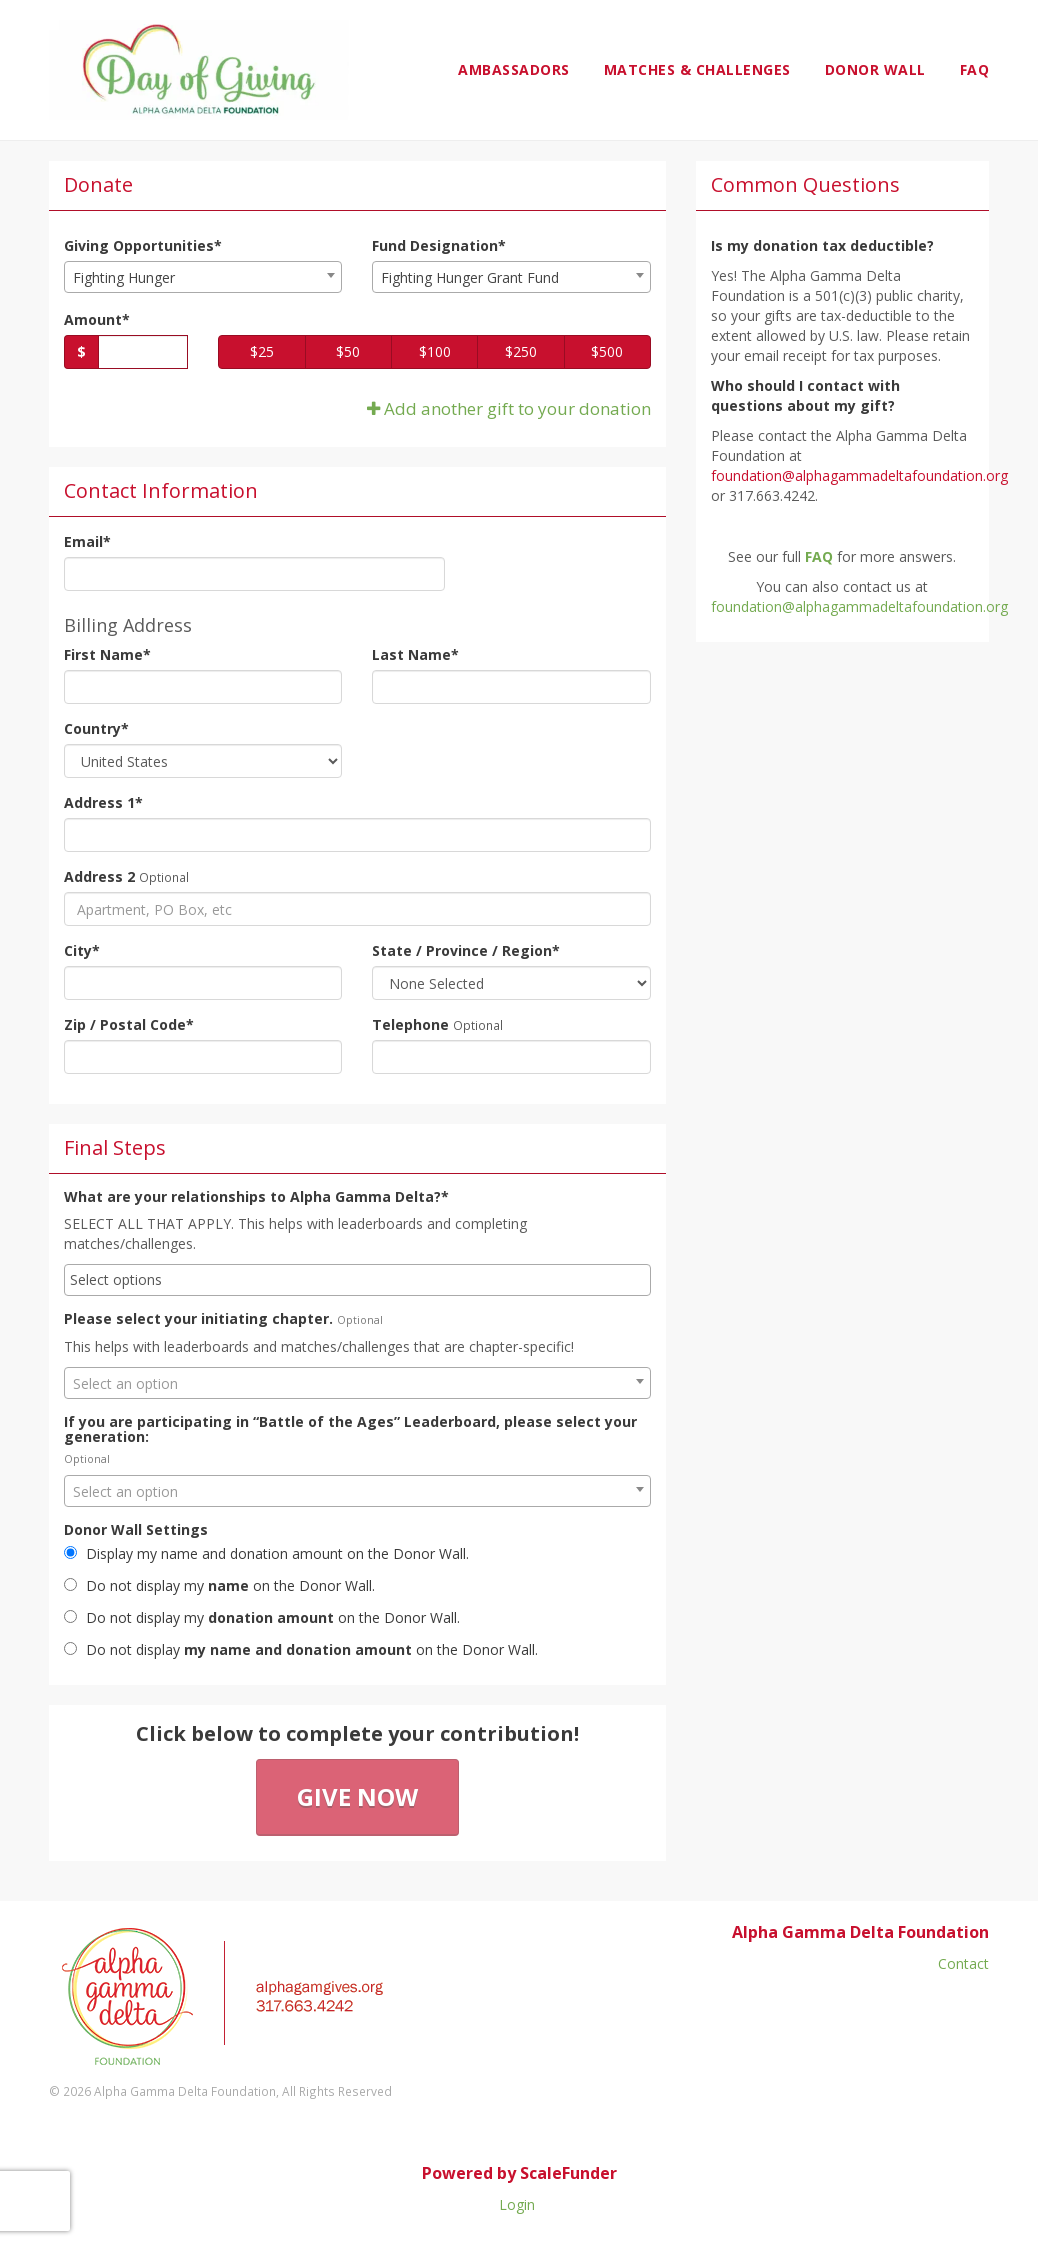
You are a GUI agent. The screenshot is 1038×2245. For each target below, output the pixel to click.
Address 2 (99, 876)
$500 (607, 351)
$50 (348, 351)
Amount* (97, 319)
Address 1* (103, 802)
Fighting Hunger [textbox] (124, 277)
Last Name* (415, 654)
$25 (262, 351)
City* (82, 950)
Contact (963, 1963)
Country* (96, 728)
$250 (521, 351)
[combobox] (203, 277)
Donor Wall (875, 69)
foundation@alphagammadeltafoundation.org (859, 606)
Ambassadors (514, 69)
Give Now (357, 1796)
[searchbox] (357, 1280)
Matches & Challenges (697, 69)
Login (517, 2204)
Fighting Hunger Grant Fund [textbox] (470, 277)
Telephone (410, 1024)
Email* (87, 541)
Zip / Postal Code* (129, 1024)
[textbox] (357, 1384)
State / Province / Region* (466, 950)
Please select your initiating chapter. (198, 1318)
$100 (435, 351)
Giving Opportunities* (143, 245)
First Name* (107, 654)
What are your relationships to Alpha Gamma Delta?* (256, 1196)
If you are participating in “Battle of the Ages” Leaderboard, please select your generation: (350, 1429)
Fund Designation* (439, 245)
